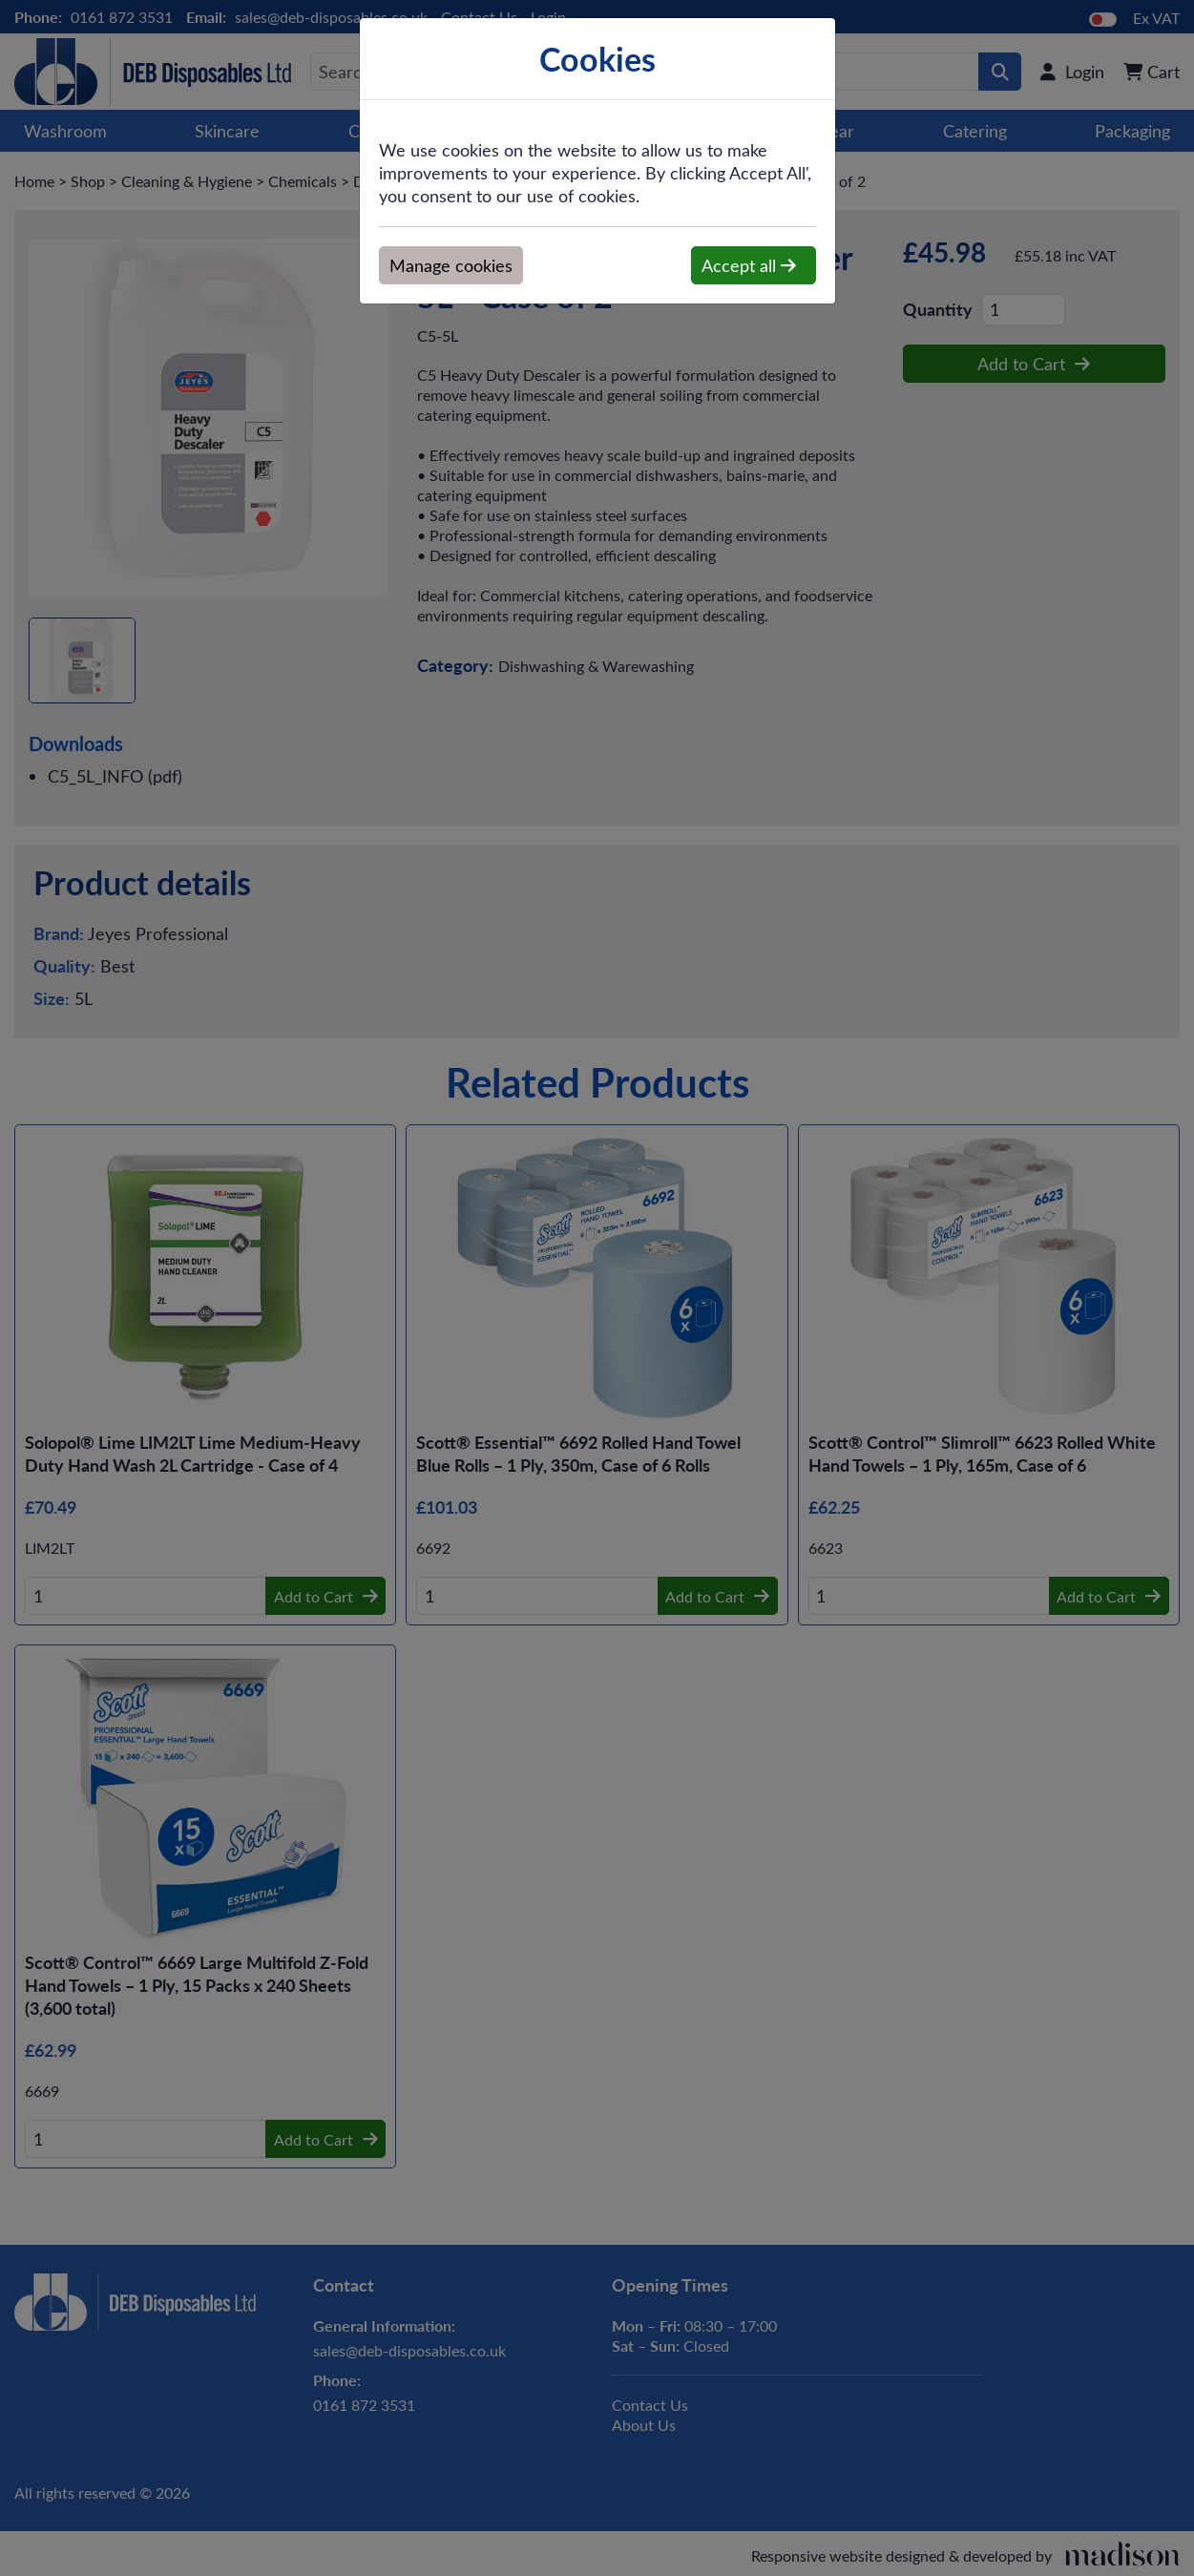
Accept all (749, 265)
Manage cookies (451, 265)
